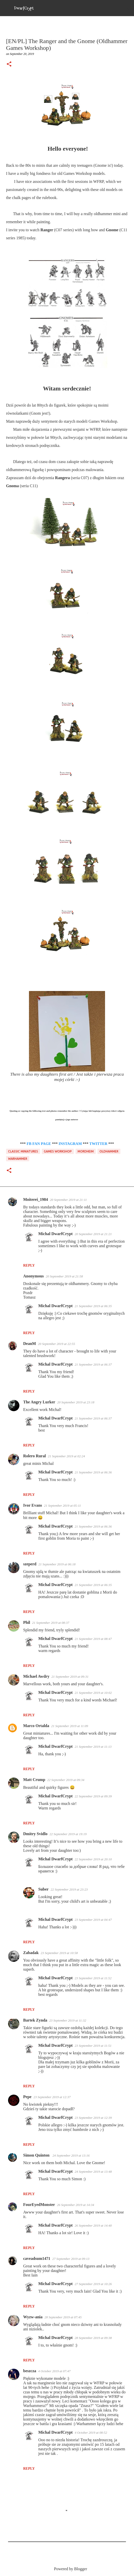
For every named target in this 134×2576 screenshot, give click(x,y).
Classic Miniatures (23, 1151)
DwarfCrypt (24, 8)
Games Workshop (58, 1151)
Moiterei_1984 (35, 1199)
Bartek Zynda (35, 2020)
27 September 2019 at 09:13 (70, 2259)
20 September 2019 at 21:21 (93, 1234)
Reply (29, 1265)
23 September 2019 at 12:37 (52, 2097)
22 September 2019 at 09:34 (65, 1780)
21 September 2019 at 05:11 (62, 1505)
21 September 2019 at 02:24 (66, 1456)
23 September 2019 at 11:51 (93, 2045)
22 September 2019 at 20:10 (93, 1859)
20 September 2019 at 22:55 (56, 1344)
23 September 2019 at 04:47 (93, 1920)
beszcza (29, 2371)
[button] (9, 64)
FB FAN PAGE (39, 1144)
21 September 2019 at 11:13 (93, 1746)
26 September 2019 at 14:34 (75, 2205)
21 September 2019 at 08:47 (93, 1639)
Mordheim (86, 1151)
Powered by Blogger (67, 2569)
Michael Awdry (36, 1676)
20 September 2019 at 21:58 (64, 1276)
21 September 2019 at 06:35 (93, 1306)
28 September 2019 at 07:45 (63, 2317)
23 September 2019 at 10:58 (59, 1953)
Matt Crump (34, 1779)
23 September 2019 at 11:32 (67, 2020)
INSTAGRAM (70, 1144)
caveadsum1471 (36, 2258)
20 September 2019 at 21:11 (68, 1200)
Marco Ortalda (36, 1726)
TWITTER (98, 1144)
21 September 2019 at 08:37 (50, 1623)
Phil (26, 1622)
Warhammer (17, 1158)
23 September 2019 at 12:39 (93, 2118)
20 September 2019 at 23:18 (75, 1402)
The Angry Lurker (39, 1402)
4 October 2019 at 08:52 (91, 2432)
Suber (43, 1889)
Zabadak (31, 1953)
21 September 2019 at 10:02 (93, 1693)
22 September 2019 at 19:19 (67, 1834)
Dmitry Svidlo (35, 1834)
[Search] (127, 8)
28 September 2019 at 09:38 (93, 2338)
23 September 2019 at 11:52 (93, 1978)
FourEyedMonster (39, 2204)
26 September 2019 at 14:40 (93, 2225)
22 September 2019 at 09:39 (93, 1796)
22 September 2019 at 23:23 (69, 1889)
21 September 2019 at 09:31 (69, 1676)
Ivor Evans (32, 1505)
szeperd (29, 1564)
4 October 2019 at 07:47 (54, 2371)
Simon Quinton (36, 2155)
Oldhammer (108, 1151)
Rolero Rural (34, 1456)
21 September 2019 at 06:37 (93, 1364)
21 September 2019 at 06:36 (93, 1472)
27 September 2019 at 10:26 (93, 2284)
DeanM (29, 1343)
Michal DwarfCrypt (55, 1234)
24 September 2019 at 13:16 (70, 2155)
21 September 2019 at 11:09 (69, 1726)
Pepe (27, 2097)
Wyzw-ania (33, 2317)
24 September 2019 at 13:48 (93, 2171)
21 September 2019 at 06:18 (56, 1564)
